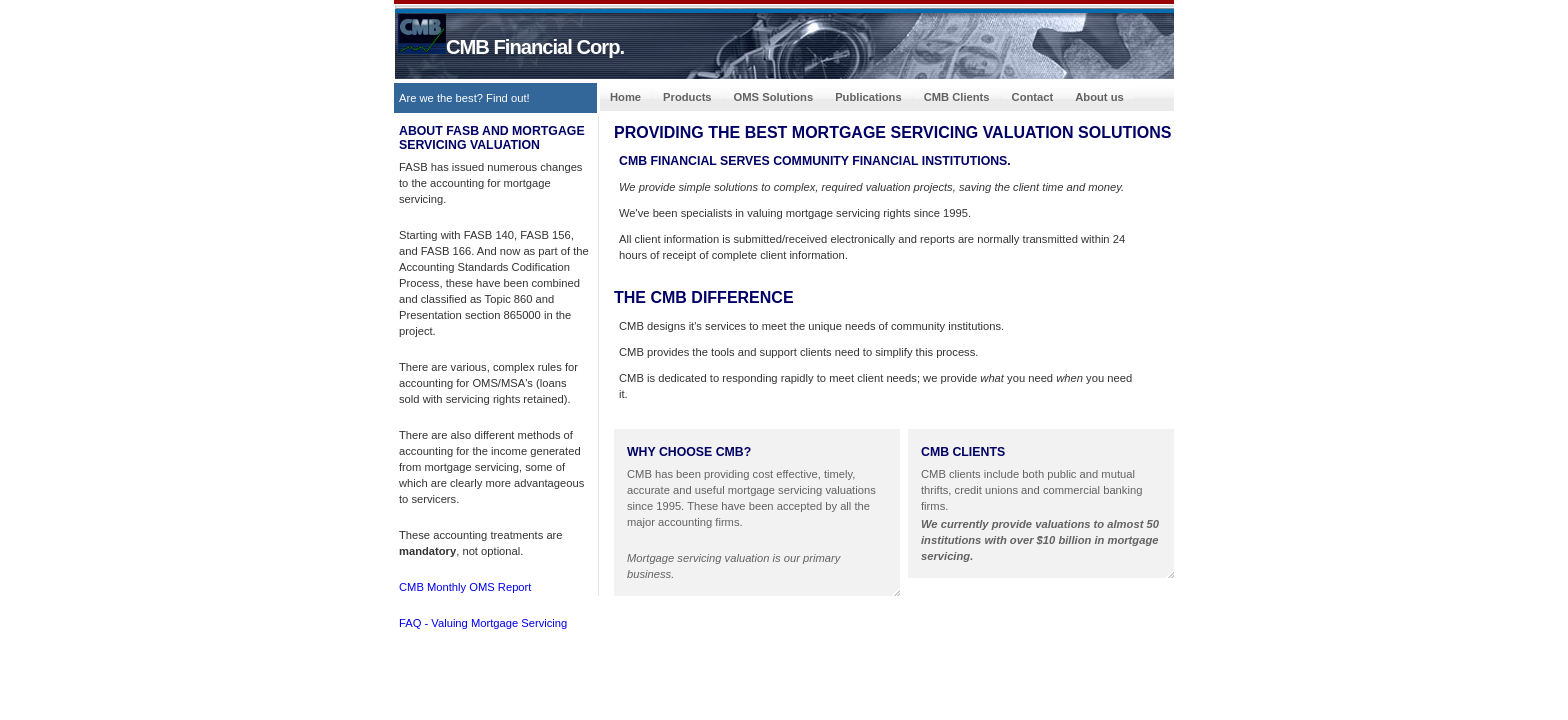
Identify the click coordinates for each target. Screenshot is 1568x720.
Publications (868, 97)
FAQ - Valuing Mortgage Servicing (483, 623)
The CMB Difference (704, 297)
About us (1099, 97)
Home (625, 97)
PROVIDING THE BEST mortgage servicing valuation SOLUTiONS (892, 132)
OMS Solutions (774, 97)
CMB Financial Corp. (511, 47)
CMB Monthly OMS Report (465, 587)
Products (687, 97)
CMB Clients (957, 97)
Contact (1033, 97)
